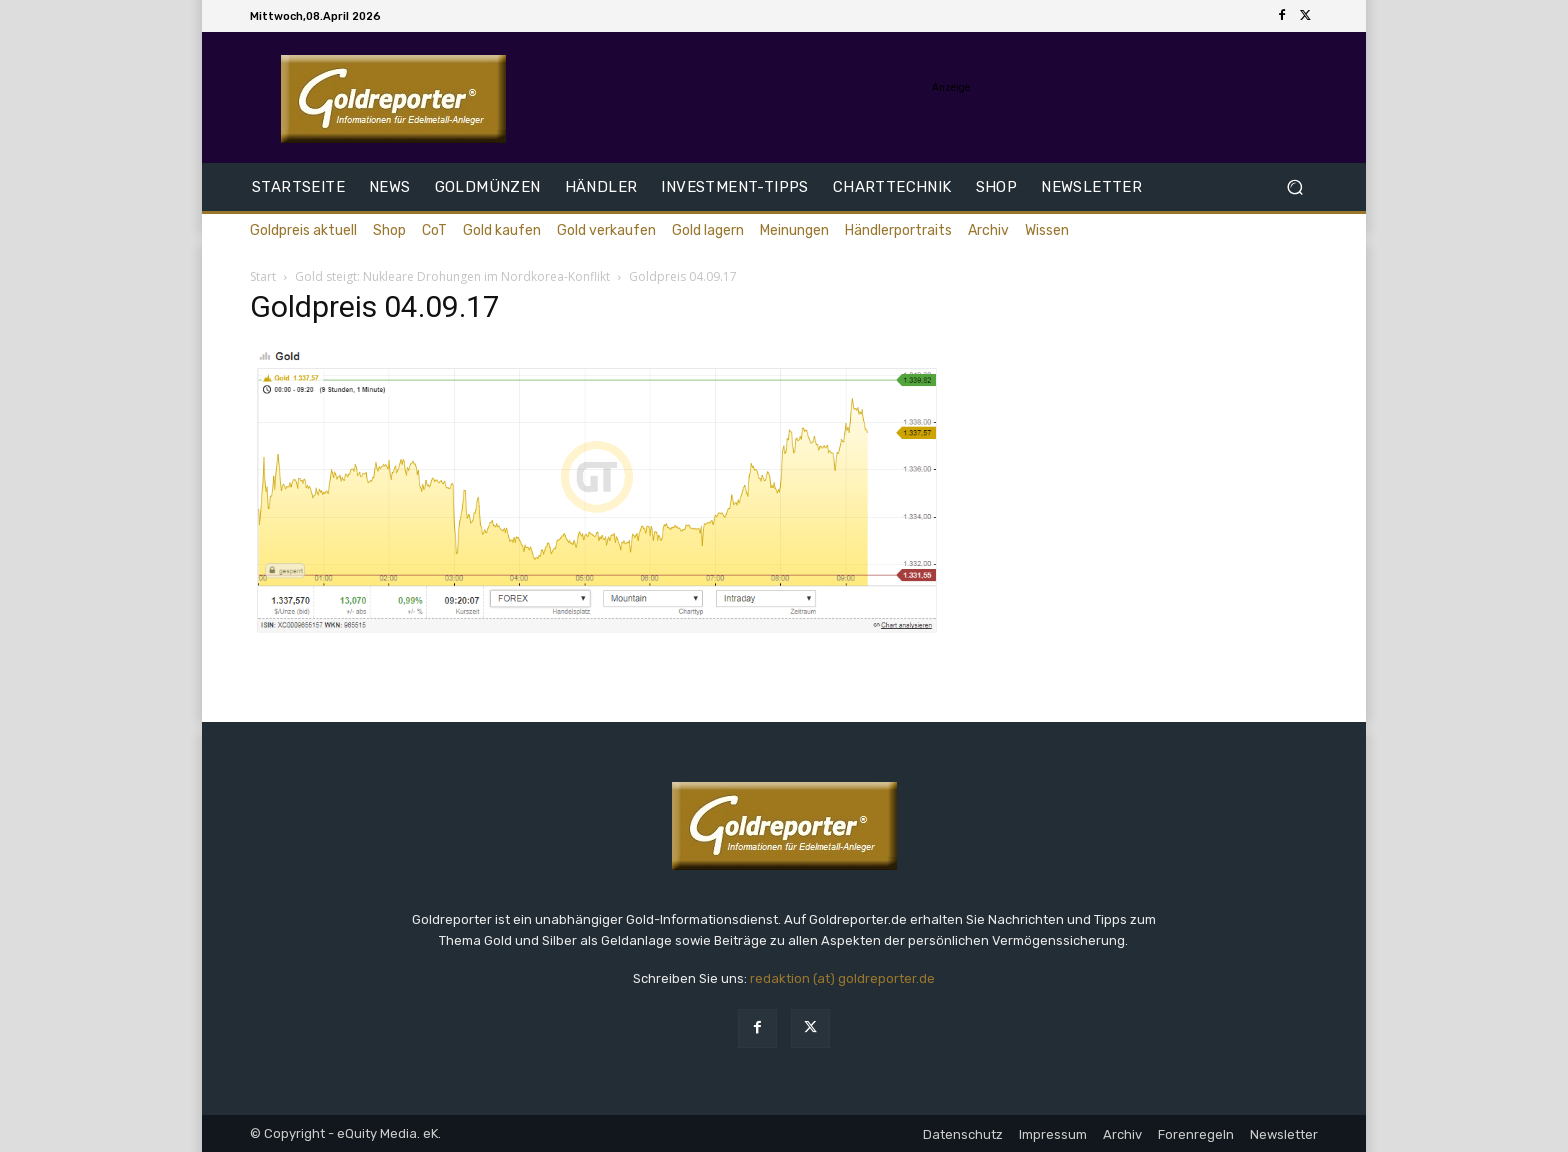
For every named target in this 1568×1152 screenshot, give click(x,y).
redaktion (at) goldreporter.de (842, 978)
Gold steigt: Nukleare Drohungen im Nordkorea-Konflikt (452, 276)
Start (263, 276)
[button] (1294, 187)
